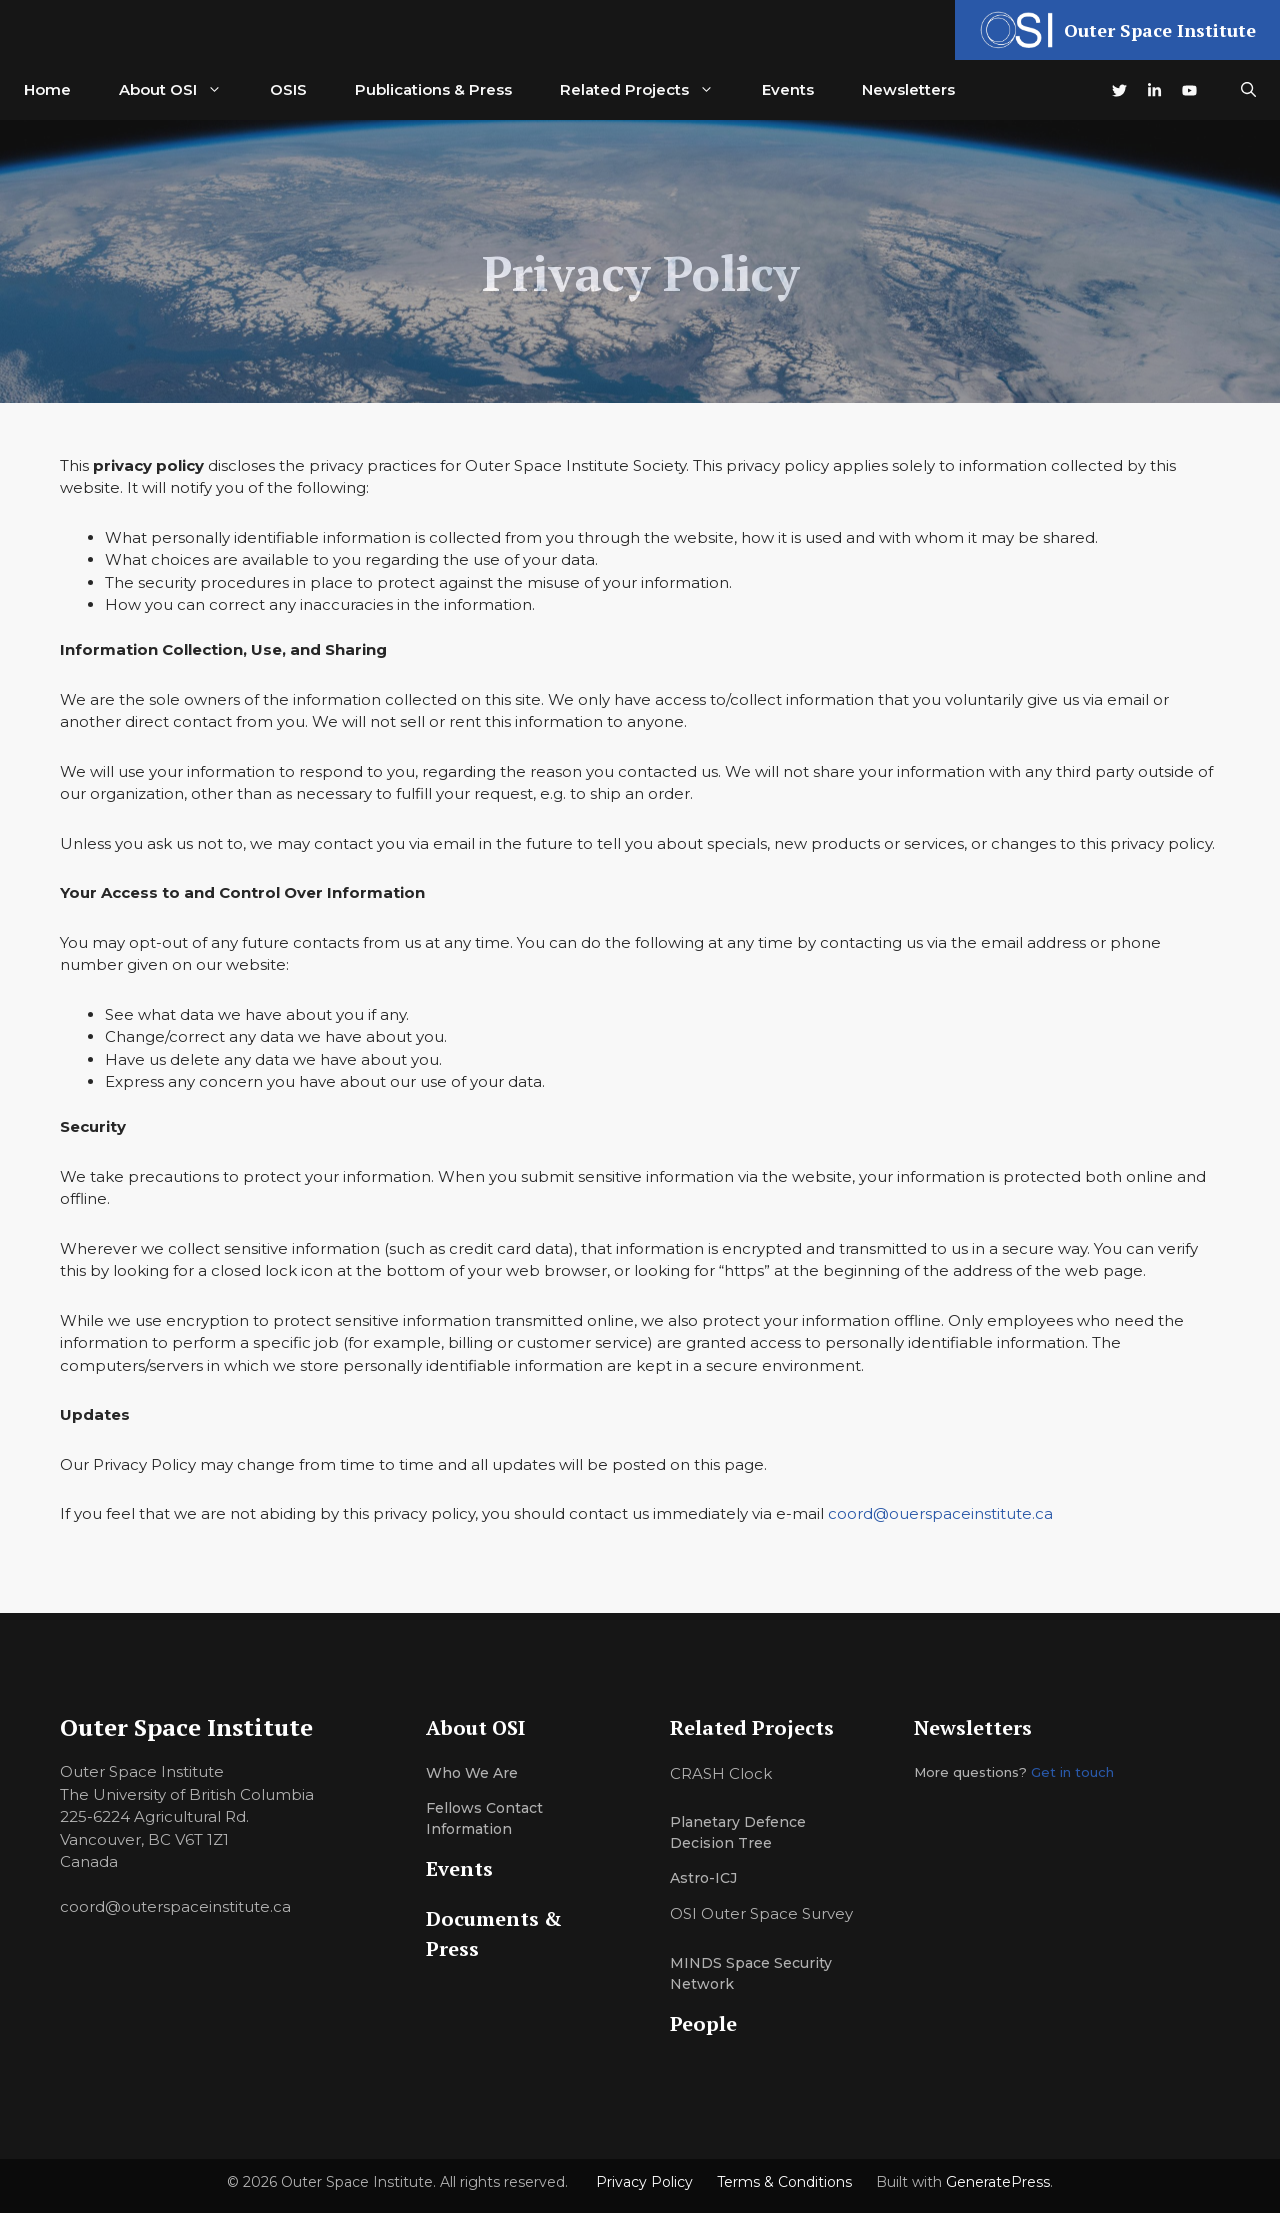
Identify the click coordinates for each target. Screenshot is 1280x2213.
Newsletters (908, 89)
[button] (1248, 90)
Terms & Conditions (784, 2182)
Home (47, 89)
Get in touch (1072, 1772)
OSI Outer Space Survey (761, 1913)
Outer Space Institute (1160, 30)
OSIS (288, 89)
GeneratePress (998, 2182)
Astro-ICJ (703, 1878)
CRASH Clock (721, 1773)
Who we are (472, 1773)
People (703, 2023)
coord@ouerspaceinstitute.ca (940, 1513)
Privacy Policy (644, 2182)
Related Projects (649, 90)
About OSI (182, 90)
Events (788, 89)
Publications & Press (433, 89)
